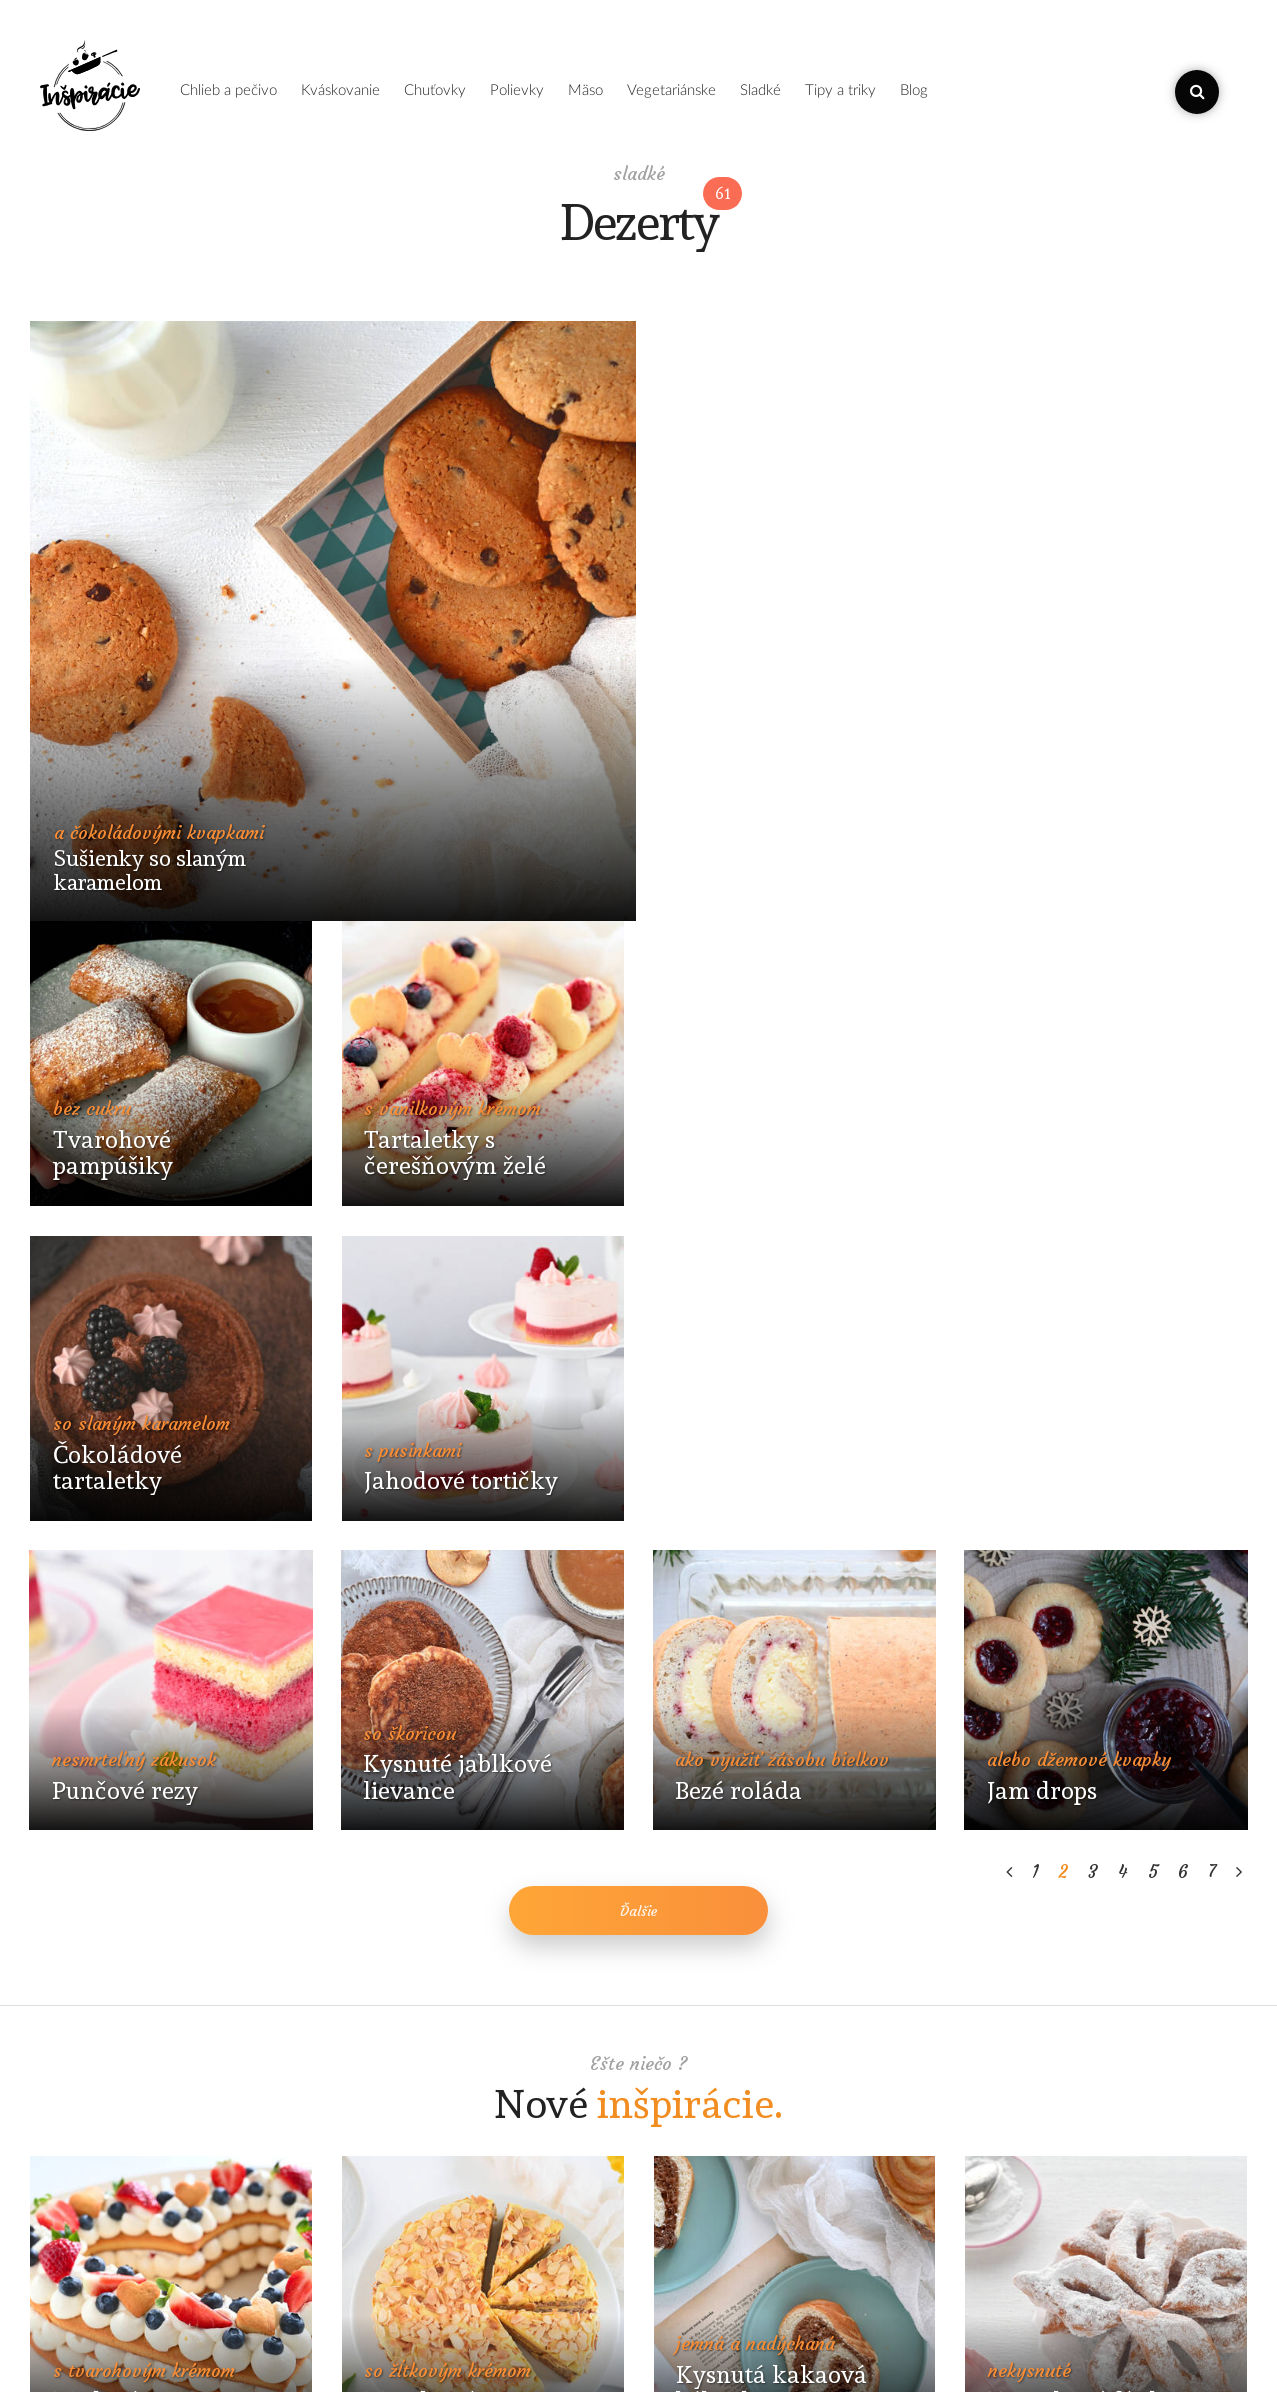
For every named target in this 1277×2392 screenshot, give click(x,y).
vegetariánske (671, 90)
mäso (585, 90)
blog (914, 90)
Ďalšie (639, 1331)
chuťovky (435, 90)
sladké (760, 90)
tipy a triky (840, 90)
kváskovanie (340, 90)
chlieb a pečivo (228, 90)
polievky (517, 90)
